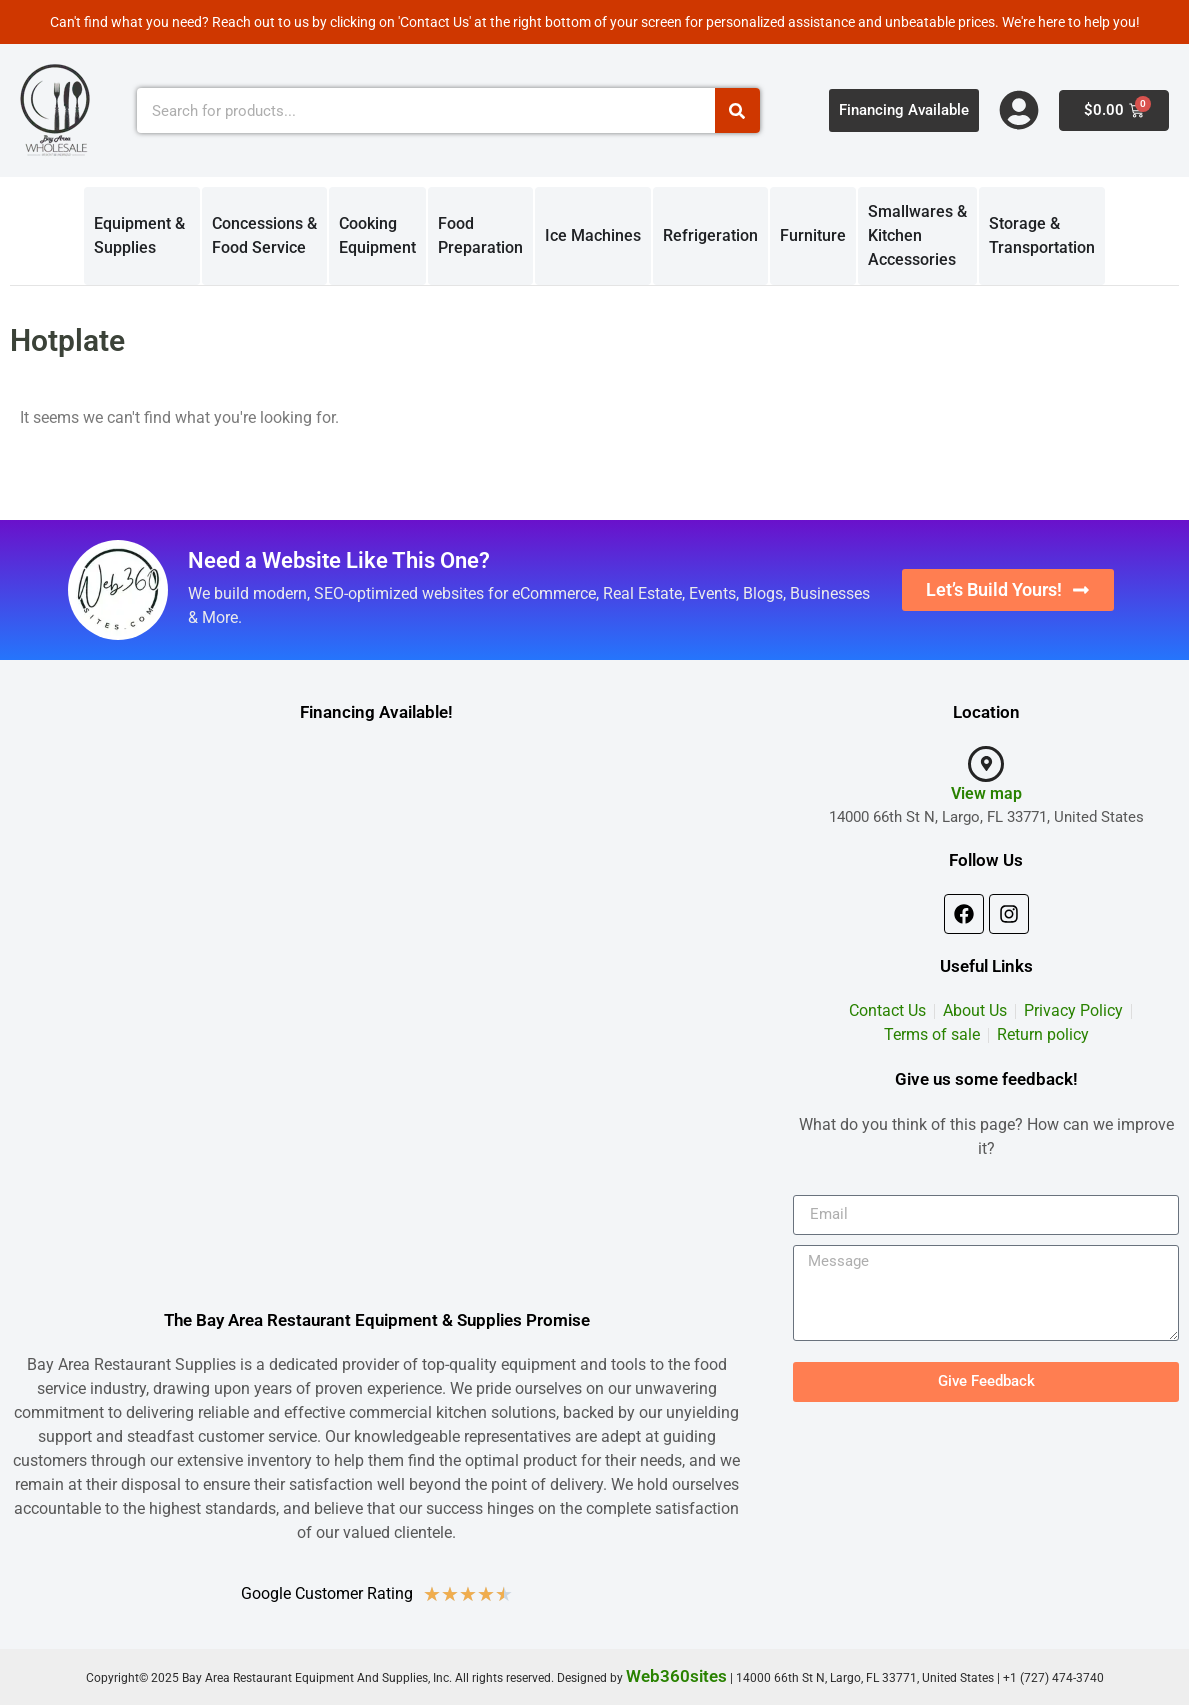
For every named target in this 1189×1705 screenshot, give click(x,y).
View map (986, 793)
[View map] (986, 764)
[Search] (737, 110)
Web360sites (676, 1676)
